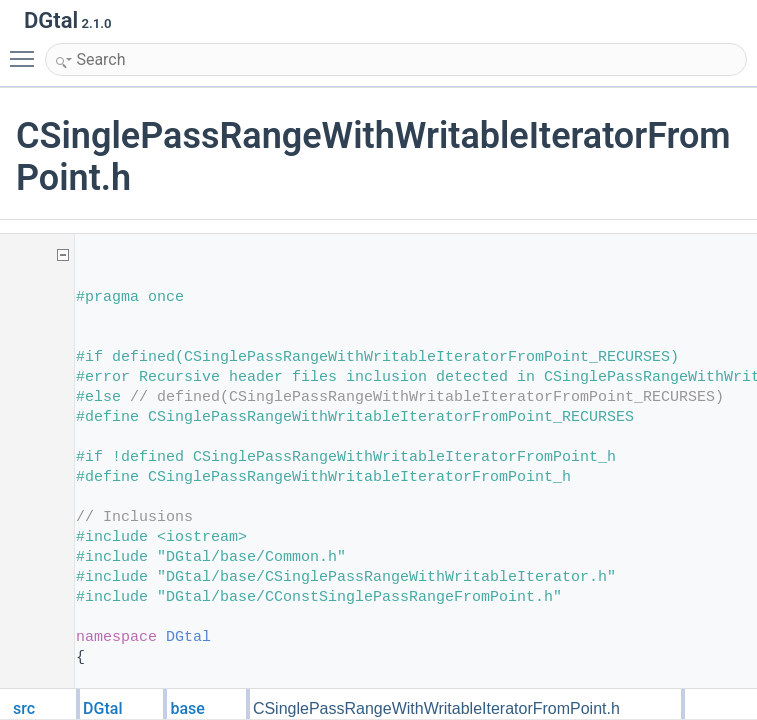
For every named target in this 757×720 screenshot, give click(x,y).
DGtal (188, 637)
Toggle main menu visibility (27, 50)
